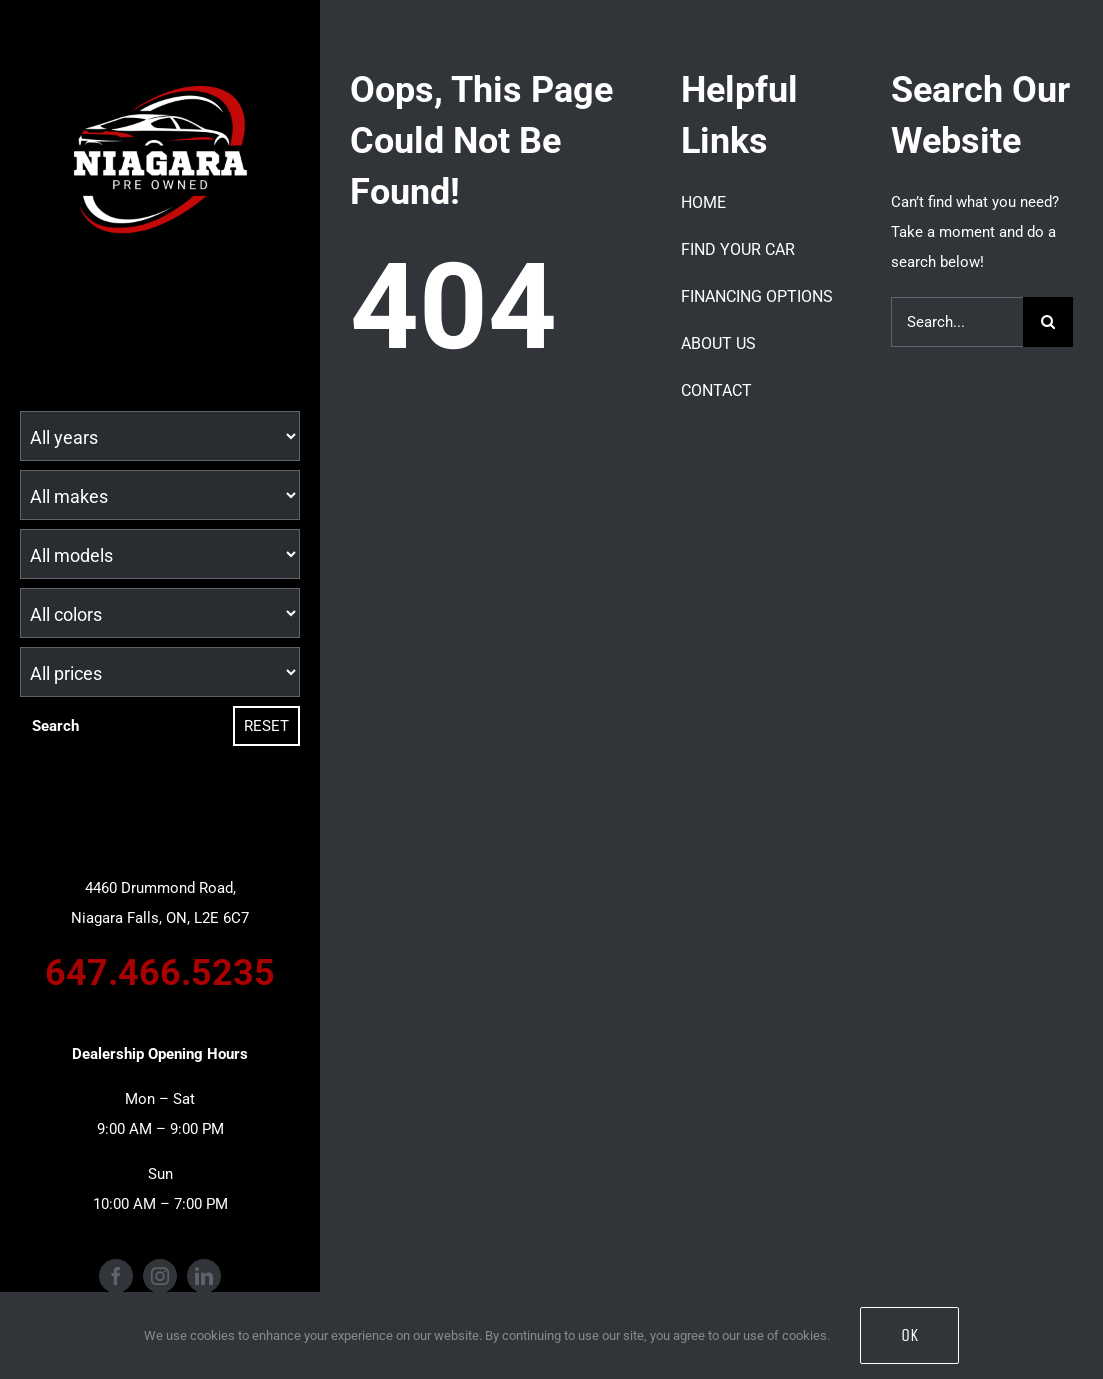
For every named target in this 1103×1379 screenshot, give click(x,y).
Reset (266, 726)
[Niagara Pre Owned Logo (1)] (160, 67)
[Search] (1048, 322)
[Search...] (957, 322)
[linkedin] (204, 1276)
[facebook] (116, 1276)
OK (909, 1335)
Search (55, 726)
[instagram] (160, 1276)
